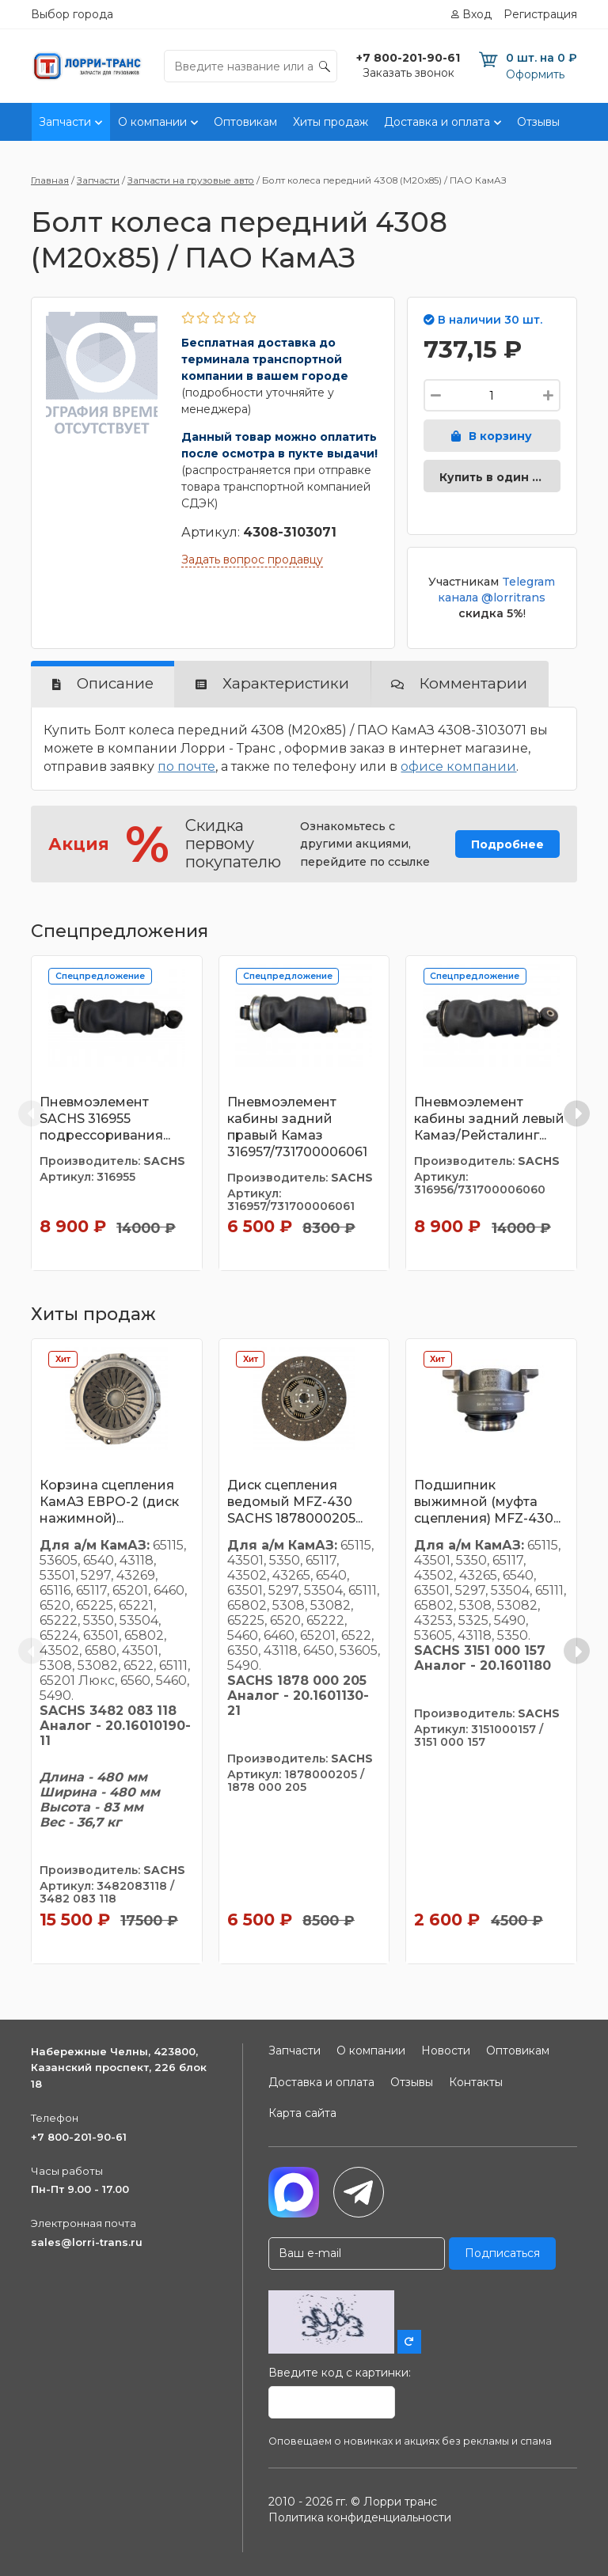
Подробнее (507, 844)
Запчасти (65, 122)
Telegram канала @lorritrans (496, 590)
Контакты (476, 2082)
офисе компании (458, 766)
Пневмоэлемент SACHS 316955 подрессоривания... (105, 1119)
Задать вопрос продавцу (252, 559)
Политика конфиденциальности (359, 2517)
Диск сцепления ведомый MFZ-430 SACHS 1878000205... (295, 1502)
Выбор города (72, 14)
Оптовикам (245, 122)
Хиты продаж (330, 122)
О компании (152, 122)
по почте (186, 766)
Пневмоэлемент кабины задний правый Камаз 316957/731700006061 (297, 1127)
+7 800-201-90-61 (79, 2136)
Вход (477, 14)
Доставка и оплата (437, 122)
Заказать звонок (408, 73)
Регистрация (540, 14)
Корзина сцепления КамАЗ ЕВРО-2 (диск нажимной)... (109, 1502)
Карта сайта (302, 2113)
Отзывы (538, 122)
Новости (445, 2050)
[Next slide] (577, 1113)
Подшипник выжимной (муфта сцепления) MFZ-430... (487, 1502)
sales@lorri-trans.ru (86, 2242)
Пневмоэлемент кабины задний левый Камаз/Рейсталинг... (489, 1119)
